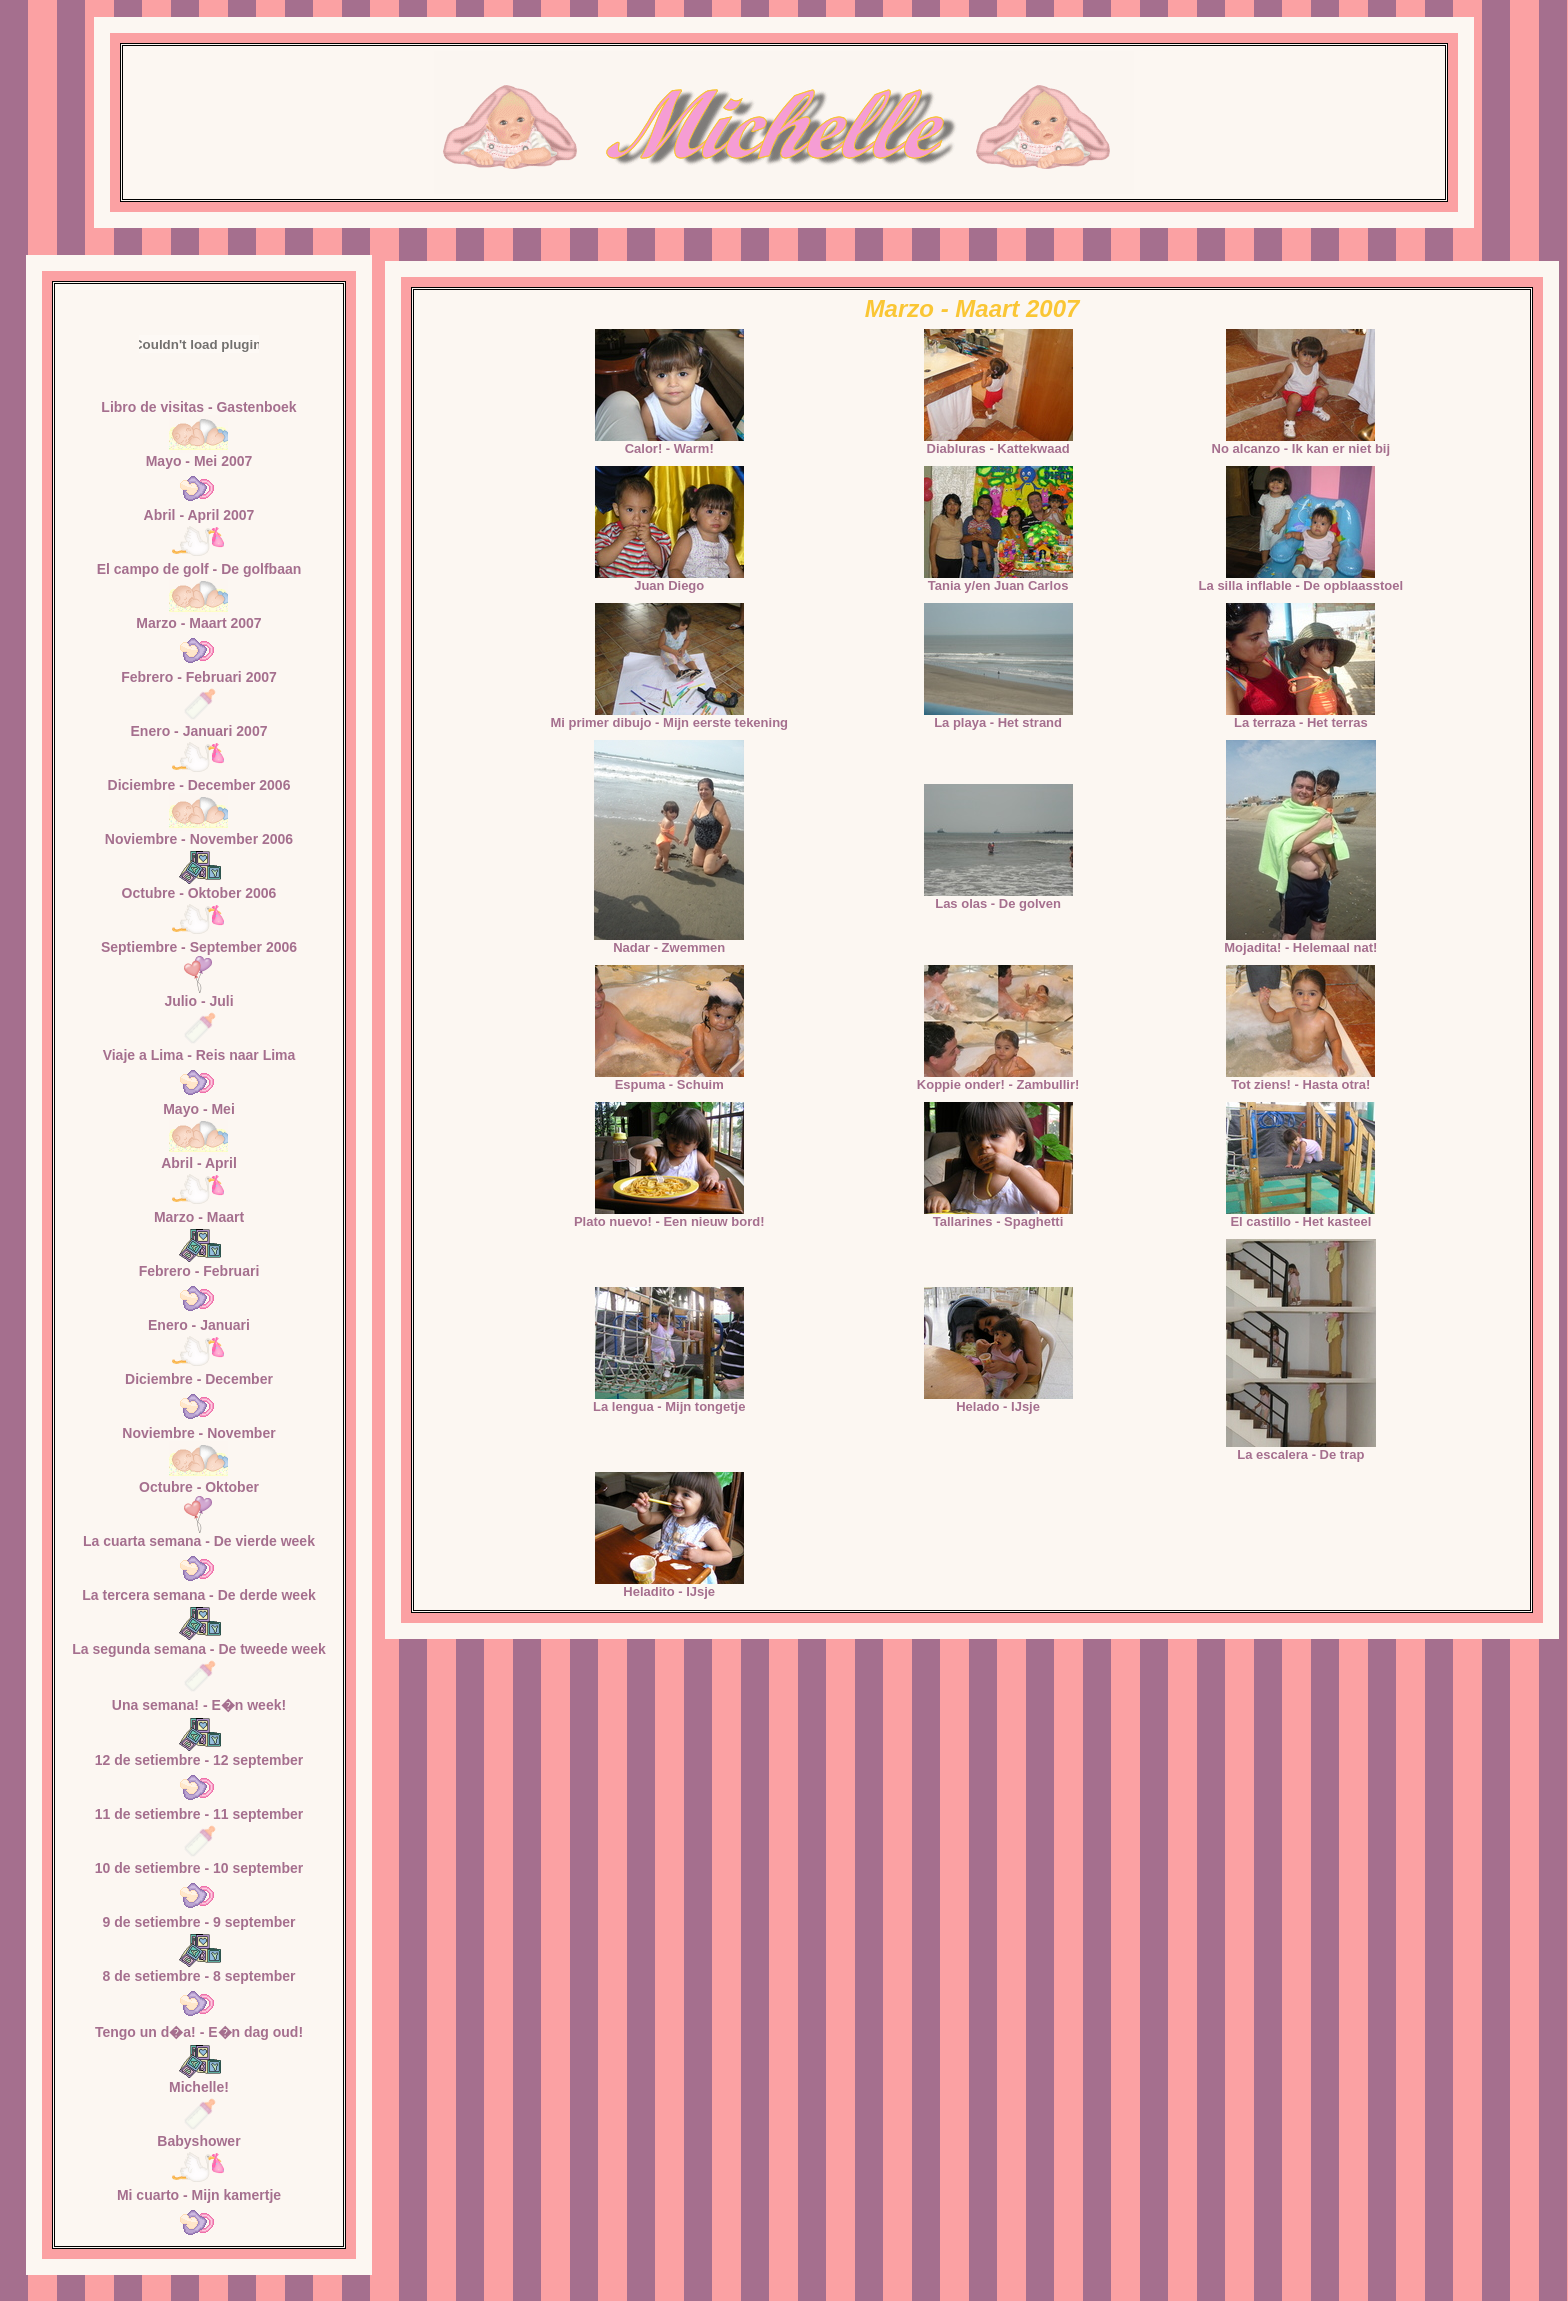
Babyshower (198, 2141)
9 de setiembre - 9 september (199, 1922)
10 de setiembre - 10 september (199, 1868)
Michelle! (199, 2087)
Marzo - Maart (199, 1217)
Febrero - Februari (199, 1271)
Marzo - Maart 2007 (198, 623)
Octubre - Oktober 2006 (199, 893)
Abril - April (199, 1163)
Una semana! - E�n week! (199, 1705)
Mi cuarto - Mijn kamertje (199, 2195)
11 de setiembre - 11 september (199, 1814)
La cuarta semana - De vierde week (199, 1541)
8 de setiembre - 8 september (199, 1976)
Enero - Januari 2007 (199, 731)
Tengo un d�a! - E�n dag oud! (199, 2032)
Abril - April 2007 (199, 515)
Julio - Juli (198, 1001)
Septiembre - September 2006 (199, 947)
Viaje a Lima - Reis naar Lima (199, 1055)
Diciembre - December (199, 1379)
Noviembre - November (198, 1433)
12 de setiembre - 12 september (199, 1760)
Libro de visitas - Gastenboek (198, 407)
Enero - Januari (199, 1325)
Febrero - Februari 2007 (199, 677)
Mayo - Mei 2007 (199, 461)
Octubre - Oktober (199, 1487)
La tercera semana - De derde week (198, 1595)
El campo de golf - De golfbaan (199, 569)
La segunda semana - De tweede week (199, 1649)
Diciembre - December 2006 (199, 785)
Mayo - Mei (199, 1109)
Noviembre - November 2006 (199, 839)
